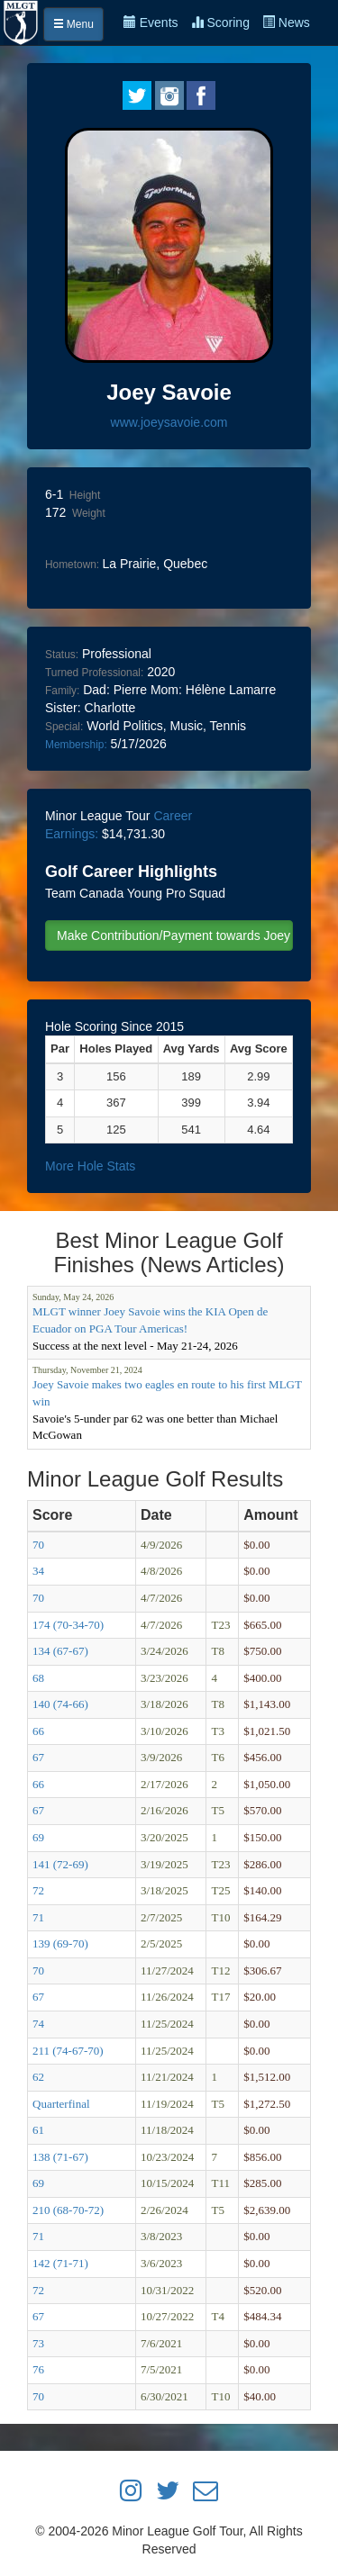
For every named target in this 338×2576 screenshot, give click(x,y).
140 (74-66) (60, 1704)
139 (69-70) (60, 1943)
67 (38, 1757)
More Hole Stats (90, 1166)
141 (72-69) (60, 1864)
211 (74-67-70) (68, 2050)
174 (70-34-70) (68, 1624)
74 (38, 2023)
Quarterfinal (61, 2104)
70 (38, 1544)
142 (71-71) (60, 2263)
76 (38, 2369)
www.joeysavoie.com (169, 422)
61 (38, 2130)
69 (38, 1837)
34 (38, 1570)
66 (38, 1731)
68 (38, 1678)
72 (38, 1890)
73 (38, 2343)
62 (38, 2076)
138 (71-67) (60, 2157)
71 (38, 1917)
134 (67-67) (60, 1651)
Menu (73, 24)
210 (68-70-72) (68, 2210)
